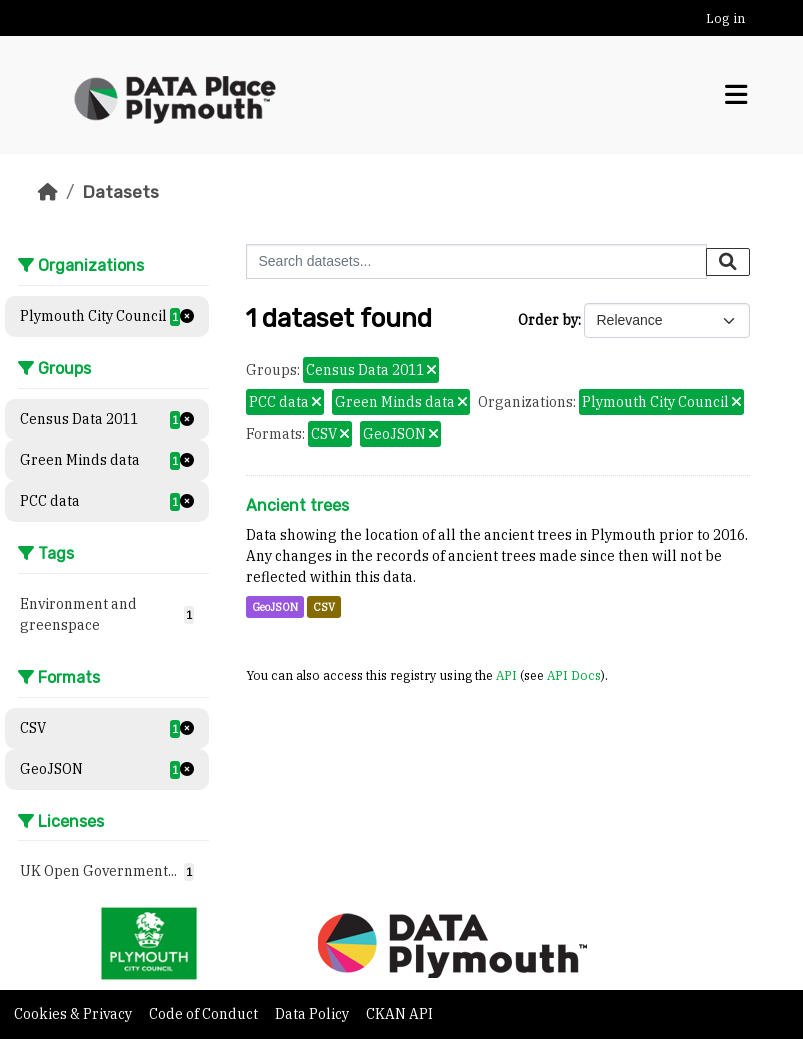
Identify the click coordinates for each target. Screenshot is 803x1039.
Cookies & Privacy (74, 1014)
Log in (725, 18)
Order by (548, 320)
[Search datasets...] (476, 261)
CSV (324, 607)
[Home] (48, 192)
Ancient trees (297, 505)
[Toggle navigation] (736, 95)
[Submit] (728, 262)
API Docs (574, 675)
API (506, 675)
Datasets (120, 192)
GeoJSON (275, 607)
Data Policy (313, 1014)
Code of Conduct (205, 1014)
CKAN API (399, 1014)
